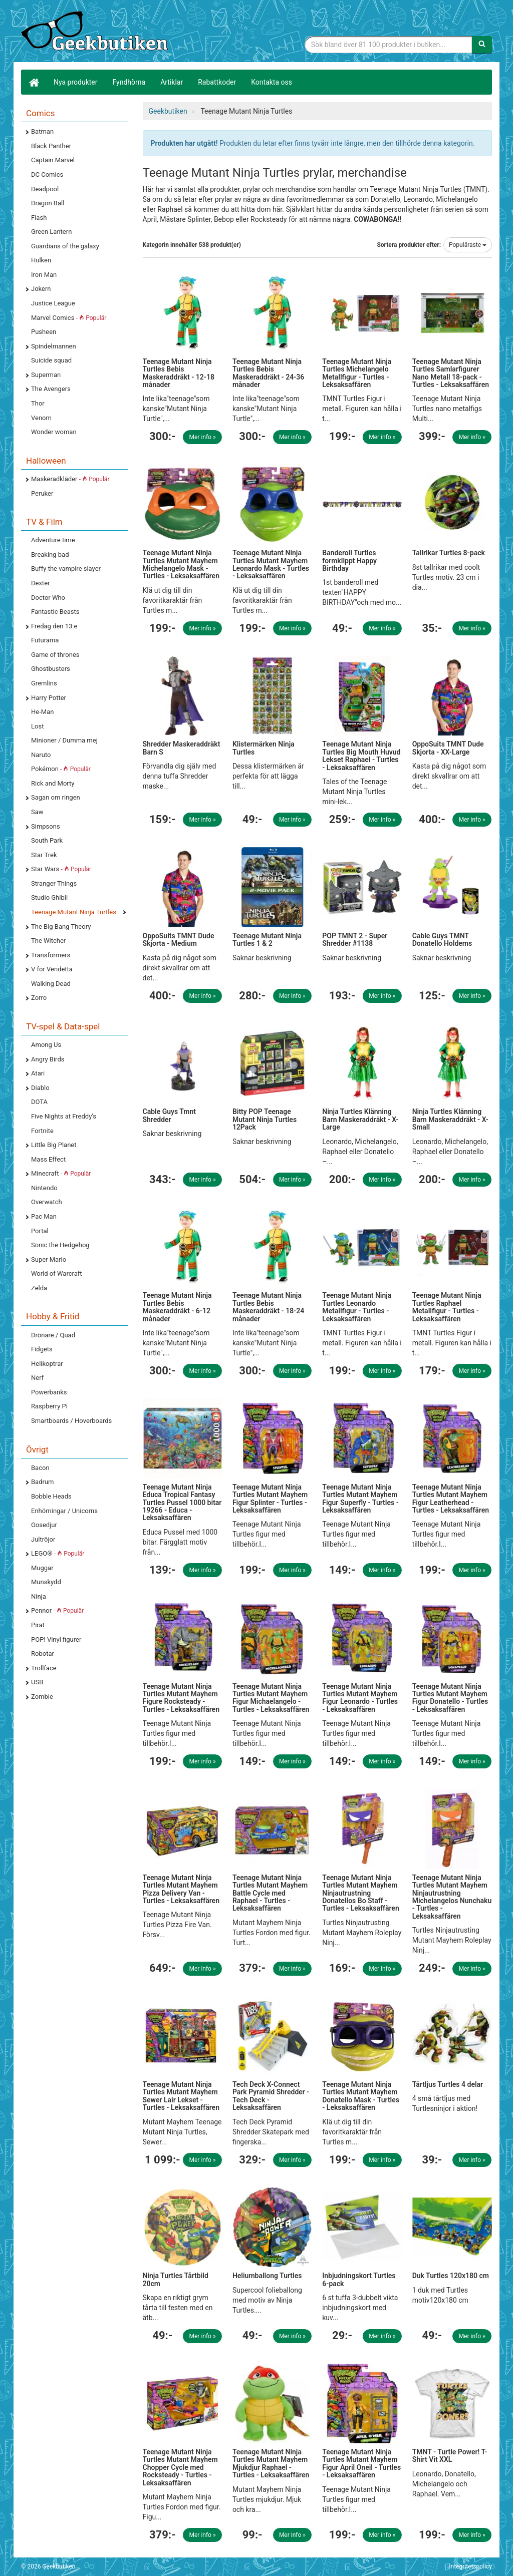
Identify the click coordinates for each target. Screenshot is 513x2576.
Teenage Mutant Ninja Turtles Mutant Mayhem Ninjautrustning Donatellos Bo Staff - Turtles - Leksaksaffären (360, 1893)
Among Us (46, 1044)
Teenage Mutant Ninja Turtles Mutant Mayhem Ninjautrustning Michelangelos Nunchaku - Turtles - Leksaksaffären (452, 1897)
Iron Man (44, 274)
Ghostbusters (50, 668)
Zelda (39, 1288)
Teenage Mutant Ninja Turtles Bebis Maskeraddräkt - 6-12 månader (177, 1306)
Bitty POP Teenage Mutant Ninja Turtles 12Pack (264, 1119)
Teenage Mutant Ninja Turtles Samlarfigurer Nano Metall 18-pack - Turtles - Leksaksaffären (450, 373)
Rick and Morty (53, 783)
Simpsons (45, 826)
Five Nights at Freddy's (63, 1116)
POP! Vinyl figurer (56, 1639)
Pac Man (44, 1216)
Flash (39, 217)
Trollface (44, 1668)
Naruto (41, 755)
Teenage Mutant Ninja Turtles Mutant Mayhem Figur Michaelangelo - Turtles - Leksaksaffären (270, 1697)
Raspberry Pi (49, 1406)
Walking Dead (51, 983)
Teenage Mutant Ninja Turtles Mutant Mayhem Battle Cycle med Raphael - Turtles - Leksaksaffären (270, 1893)
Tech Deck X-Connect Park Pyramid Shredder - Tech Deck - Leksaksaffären (271, 2095)
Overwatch (46, 1202)
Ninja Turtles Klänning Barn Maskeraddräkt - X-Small (450, 1119)
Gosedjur (44, 1525)
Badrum (42, 1482)
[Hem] (33, 82)
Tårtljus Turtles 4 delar (447, 2084)
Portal (40, 1231)
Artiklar (171, 82)
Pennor (57, 1610)
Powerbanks (49, 1392)
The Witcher (48, 940)
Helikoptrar (47, 1363)
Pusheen (43, 331)
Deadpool (45, 189)
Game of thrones (55, 654)
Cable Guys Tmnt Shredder (169, 1115)
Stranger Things (54, 883)
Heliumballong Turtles (267, 2276)
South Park (47, 840)
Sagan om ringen (55, 797)
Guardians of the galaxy (65, 246)
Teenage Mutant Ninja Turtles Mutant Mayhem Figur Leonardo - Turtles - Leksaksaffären (360, 1697)
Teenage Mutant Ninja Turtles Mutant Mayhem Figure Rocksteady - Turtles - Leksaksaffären (181, 1697)
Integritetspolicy (470, 2566)
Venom (41, 418)
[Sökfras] (388, 44)
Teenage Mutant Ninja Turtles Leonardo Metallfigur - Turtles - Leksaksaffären (356, 1306)
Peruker (42, 493)
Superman (46, 375)
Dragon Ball (47, 203)
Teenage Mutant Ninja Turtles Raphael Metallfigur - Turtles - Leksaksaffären (446, 1306)
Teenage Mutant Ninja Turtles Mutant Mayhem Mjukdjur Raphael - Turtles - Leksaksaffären (270, 2463)
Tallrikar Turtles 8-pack (448, 553)
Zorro (39, 997)
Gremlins (44, 683)
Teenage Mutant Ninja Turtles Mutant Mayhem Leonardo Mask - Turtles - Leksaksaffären (270, 564)
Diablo (40, 1087)
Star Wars (61, 869)
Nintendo (44, 1188)
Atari (38, 1073)
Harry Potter (48, 697)
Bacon (40, 1467)
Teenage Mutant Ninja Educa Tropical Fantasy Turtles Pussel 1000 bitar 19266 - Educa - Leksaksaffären (182, 1502)
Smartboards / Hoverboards (71, 1420)
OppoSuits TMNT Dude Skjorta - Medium (178, 939)
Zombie (42, 1696)
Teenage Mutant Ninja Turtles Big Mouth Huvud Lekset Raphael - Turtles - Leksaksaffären (361, 755)
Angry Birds (47, 1059)
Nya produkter (76, 82)
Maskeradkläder (70, 479)
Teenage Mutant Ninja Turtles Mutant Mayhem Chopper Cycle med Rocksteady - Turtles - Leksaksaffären (180, 2467)
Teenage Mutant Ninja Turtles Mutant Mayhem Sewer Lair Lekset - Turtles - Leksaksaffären (181, 2095)
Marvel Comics (68, 317)
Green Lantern (51, 231)
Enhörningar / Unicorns (64, 1511)
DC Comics (47, 174)
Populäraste (467, 244)
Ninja (38, 1596)
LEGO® (57, 1553)
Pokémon (61, 769)
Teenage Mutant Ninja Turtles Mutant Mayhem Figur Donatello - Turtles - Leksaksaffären (450, 1697)
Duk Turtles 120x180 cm (450, 2276)
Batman (42, 131)
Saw (37, 812)
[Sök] (482, 44)
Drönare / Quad (53, 1335)
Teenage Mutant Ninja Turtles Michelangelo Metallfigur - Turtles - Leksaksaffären (356, 373)
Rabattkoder (217, 82)
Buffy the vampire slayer (66, 568)
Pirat (38, 1625)
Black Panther (51, 146)
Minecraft (61, 1173)
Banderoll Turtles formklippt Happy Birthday (349, 560)
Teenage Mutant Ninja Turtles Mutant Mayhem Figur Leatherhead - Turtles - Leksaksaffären (450, 1498)
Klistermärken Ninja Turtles (263, 748)
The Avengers (51, 389)
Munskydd (46, 1582)
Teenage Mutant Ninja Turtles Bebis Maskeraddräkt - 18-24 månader (268, 1306)
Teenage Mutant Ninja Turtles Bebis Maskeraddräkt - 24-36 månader (268, 373)
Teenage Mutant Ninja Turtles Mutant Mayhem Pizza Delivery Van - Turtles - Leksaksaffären (181, 1889)
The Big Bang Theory (61, 926)
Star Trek (44, 855)
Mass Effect (48, 1159)
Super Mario (48, 1259)
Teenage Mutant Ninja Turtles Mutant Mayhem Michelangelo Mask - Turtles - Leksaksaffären (181, 564)
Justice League (53, 303)
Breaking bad (50, 554)
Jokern (41, 288)
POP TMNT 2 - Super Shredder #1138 (354, 939)
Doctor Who (48, 597)
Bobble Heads (51, 1496)
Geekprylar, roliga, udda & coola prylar (96, 32)
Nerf (37, 1377)
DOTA (39, 1102)
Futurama (45, 640)
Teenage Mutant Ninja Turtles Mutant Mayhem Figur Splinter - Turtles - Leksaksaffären (270, 1498)
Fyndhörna (129, 82)
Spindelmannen (53, 346)
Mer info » (202, 437)
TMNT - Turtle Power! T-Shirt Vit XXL (449, 2455)
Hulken (41, 260)
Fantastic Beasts (55, 611)
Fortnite (42, 1131)
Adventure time (53, 540)
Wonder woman (54, 432)
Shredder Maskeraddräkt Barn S (181, 748)
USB (37, 1682)
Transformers (50, 955)
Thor (38, 403)
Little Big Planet (54, 1145)
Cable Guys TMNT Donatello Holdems (442, 939)
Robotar (42, 1653)
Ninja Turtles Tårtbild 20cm (175, 2279)
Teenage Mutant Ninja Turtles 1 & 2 (267, 939)
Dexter (40, 583)
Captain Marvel (53, 160)
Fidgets (42, 1349)
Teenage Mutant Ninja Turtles (73, 912)
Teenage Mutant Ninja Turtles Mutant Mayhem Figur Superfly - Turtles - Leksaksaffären (360, 1498)
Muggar (42, 1568)
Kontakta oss (271, 82)
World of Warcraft (56, 1273)
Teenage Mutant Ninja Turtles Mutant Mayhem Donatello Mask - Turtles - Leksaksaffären (360, 2095)
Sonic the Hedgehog (60, 1245)
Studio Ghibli (49, 897)
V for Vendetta (52, 969)
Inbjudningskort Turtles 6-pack (358, 2279)
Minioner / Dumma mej (64, 740)
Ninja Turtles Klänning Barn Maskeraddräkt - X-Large (360, 1119)
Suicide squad (51, 360)
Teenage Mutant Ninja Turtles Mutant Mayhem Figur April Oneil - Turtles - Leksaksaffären (361, 2463)
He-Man (42, 711)
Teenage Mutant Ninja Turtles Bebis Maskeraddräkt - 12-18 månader (178, 373)
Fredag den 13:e (54, 626)
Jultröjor (43, 1539)
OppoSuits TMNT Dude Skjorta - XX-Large (448, 748)
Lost (37, 726)
